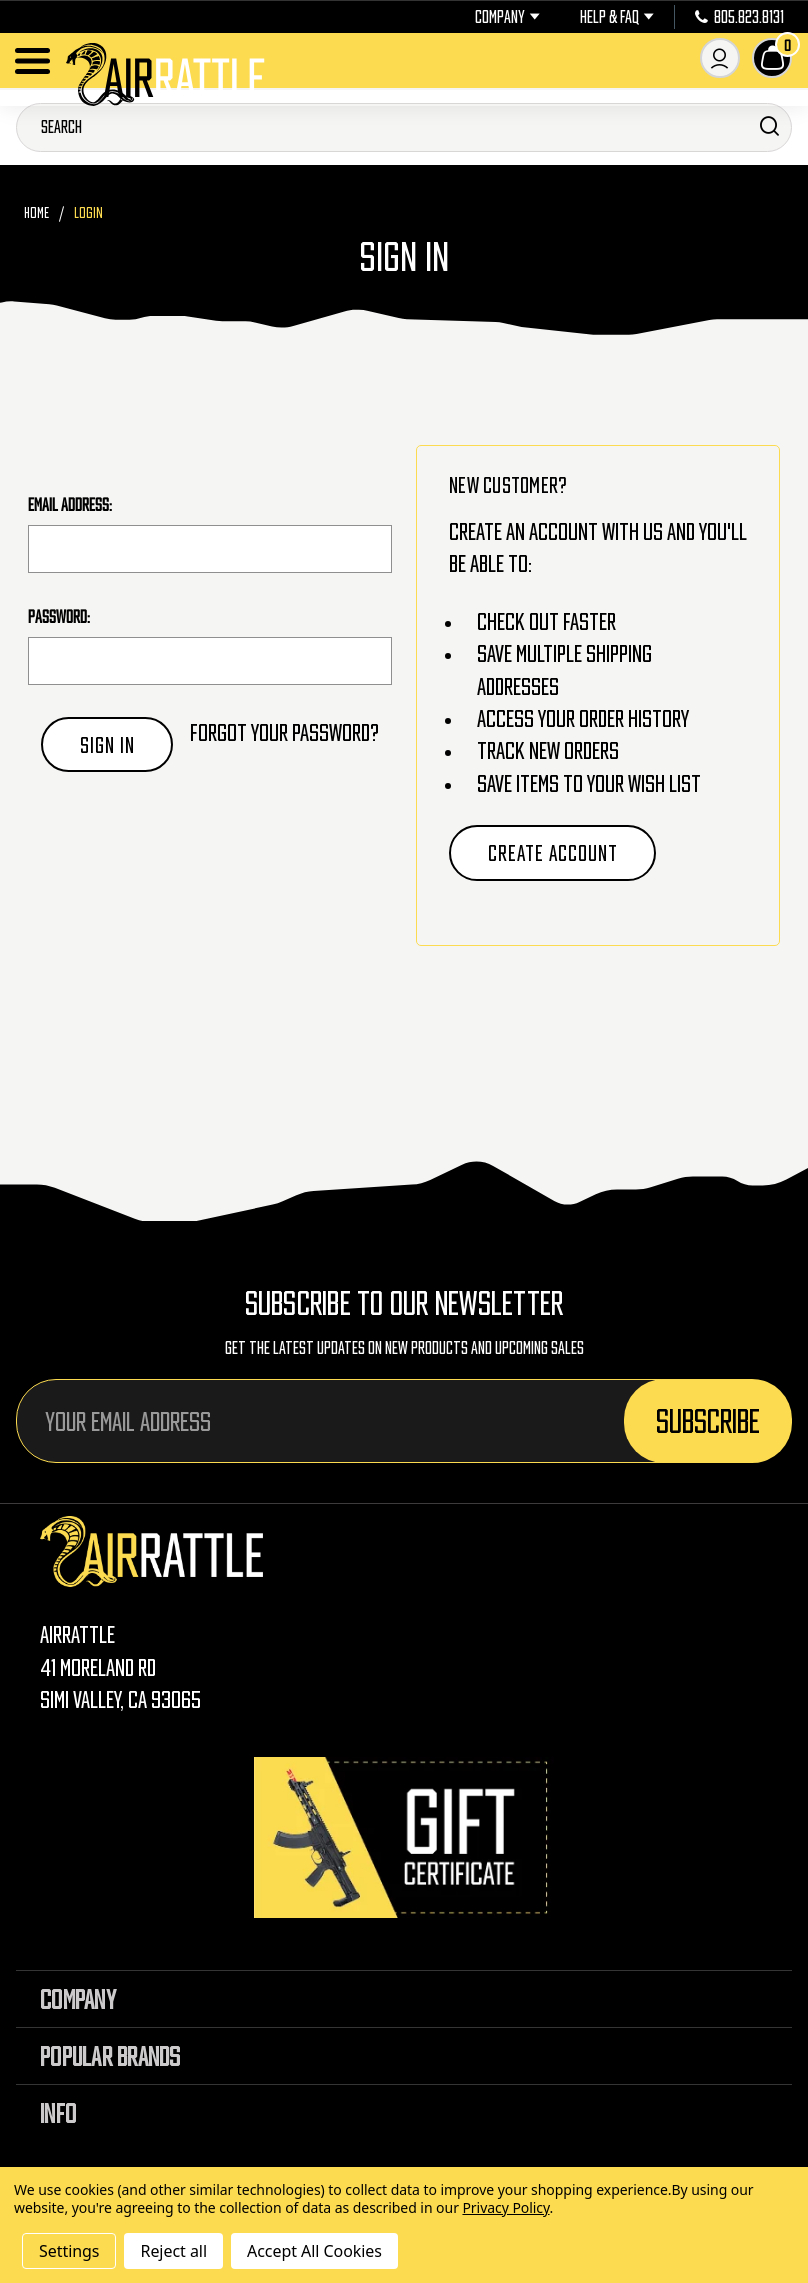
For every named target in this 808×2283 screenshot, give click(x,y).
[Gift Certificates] (404, 1837)
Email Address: (70, 505)
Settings (69, 2251)
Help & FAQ (617, 17)
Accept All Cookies (314, 2251)
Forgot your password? (284, 732)
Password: (59, 617)
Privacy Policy (505, 2207)
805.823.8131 (739, 17)
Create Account (553, 853)
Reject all (173, 2251)
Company (507, 17)
